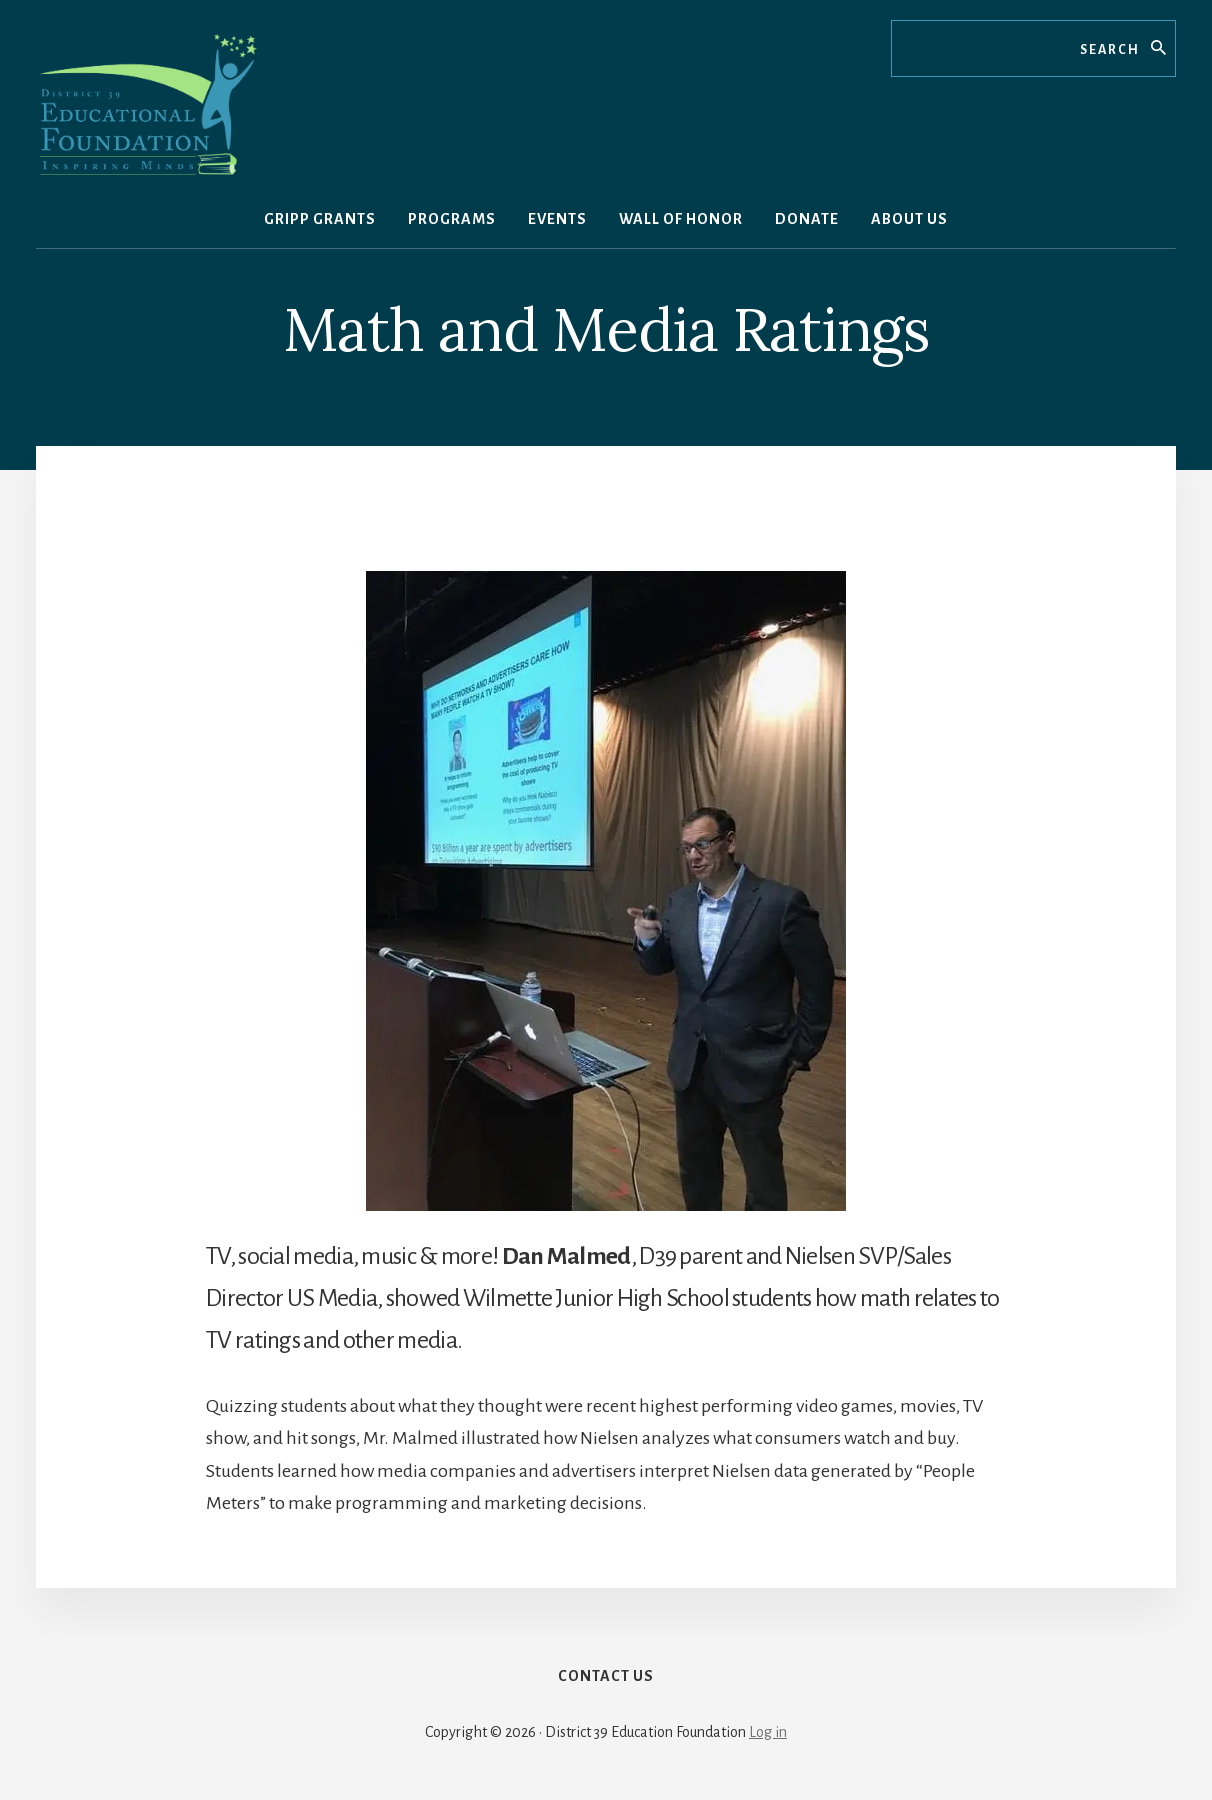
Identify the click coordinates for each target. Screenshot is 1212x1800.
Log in (768, 1732)
